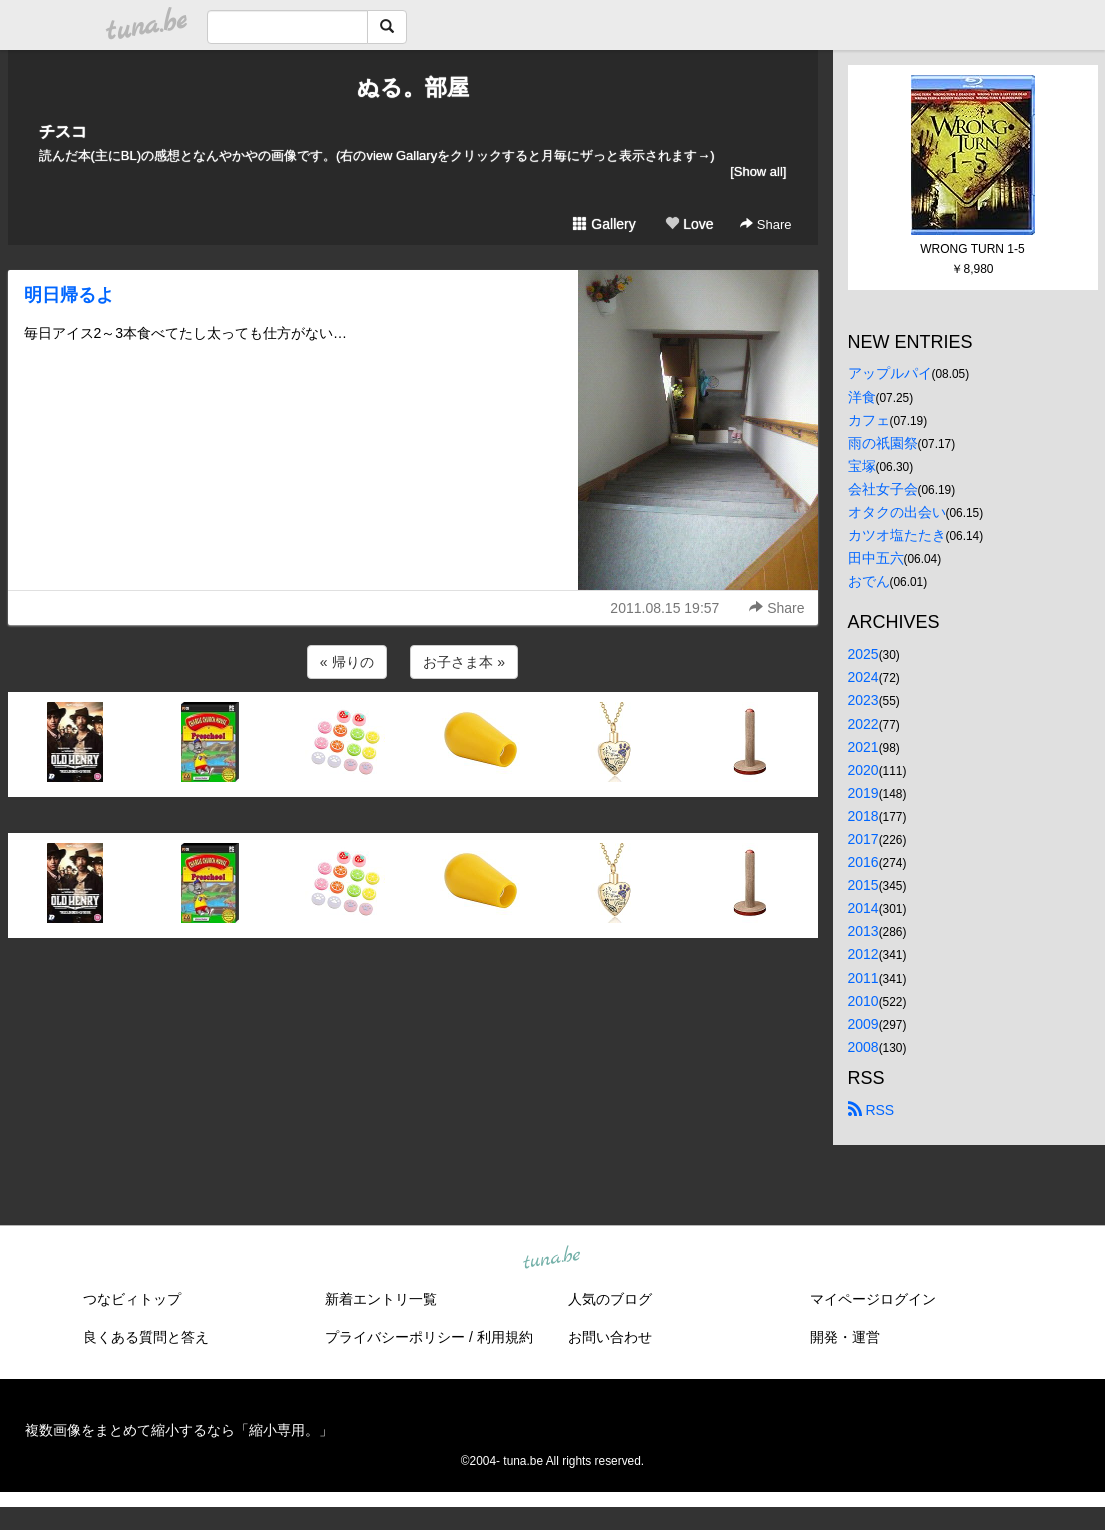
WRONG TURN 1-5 (972, 249)
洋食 (862, 397)
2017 (863, 839)
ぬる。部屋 (413, 87)
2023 (863, 700)
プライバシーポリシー (395, 1337)
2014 (863, 908)
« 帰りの (347, 662)
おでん (869, 581)
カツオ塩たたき (897, 535)
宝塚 (862, 466)
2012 (863, 954)
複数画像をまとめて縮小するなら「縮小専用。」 (179, 1430)
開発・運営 (845, 1337)
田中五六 (876, 558)
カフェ (869, 420)
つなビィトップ (132, 1299)
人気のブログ (610, 1299)
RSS (871, 1110)
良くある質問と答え (146, 1337)
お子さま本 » (464, 662)
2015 (863, 885)
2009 (863, 1024)
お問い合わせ (610, 1337)
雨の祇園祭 (883, 443)
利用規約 (505, 1337)
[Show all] (758, 171)
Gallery (604, 224)
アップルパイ (890, 373)
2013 (863, 931)
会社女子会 (883, 489)
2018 (863, 816)
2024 (863, 677)
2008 (863, 1047)
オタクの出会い (897, 512)
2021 (863, 747)
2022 (863, 724)
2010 (863, 1001)
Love (689, 224)
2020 (863, 770)
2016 (863, 862)
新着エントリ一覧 (381, 1299)
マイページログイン (873, 1299)
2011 (863, 978)
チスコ (63, 131)
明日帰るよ (69, 295)
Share (765, 224)
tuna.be (552, 1258)
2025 (863, 654)
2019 (863, 793)
